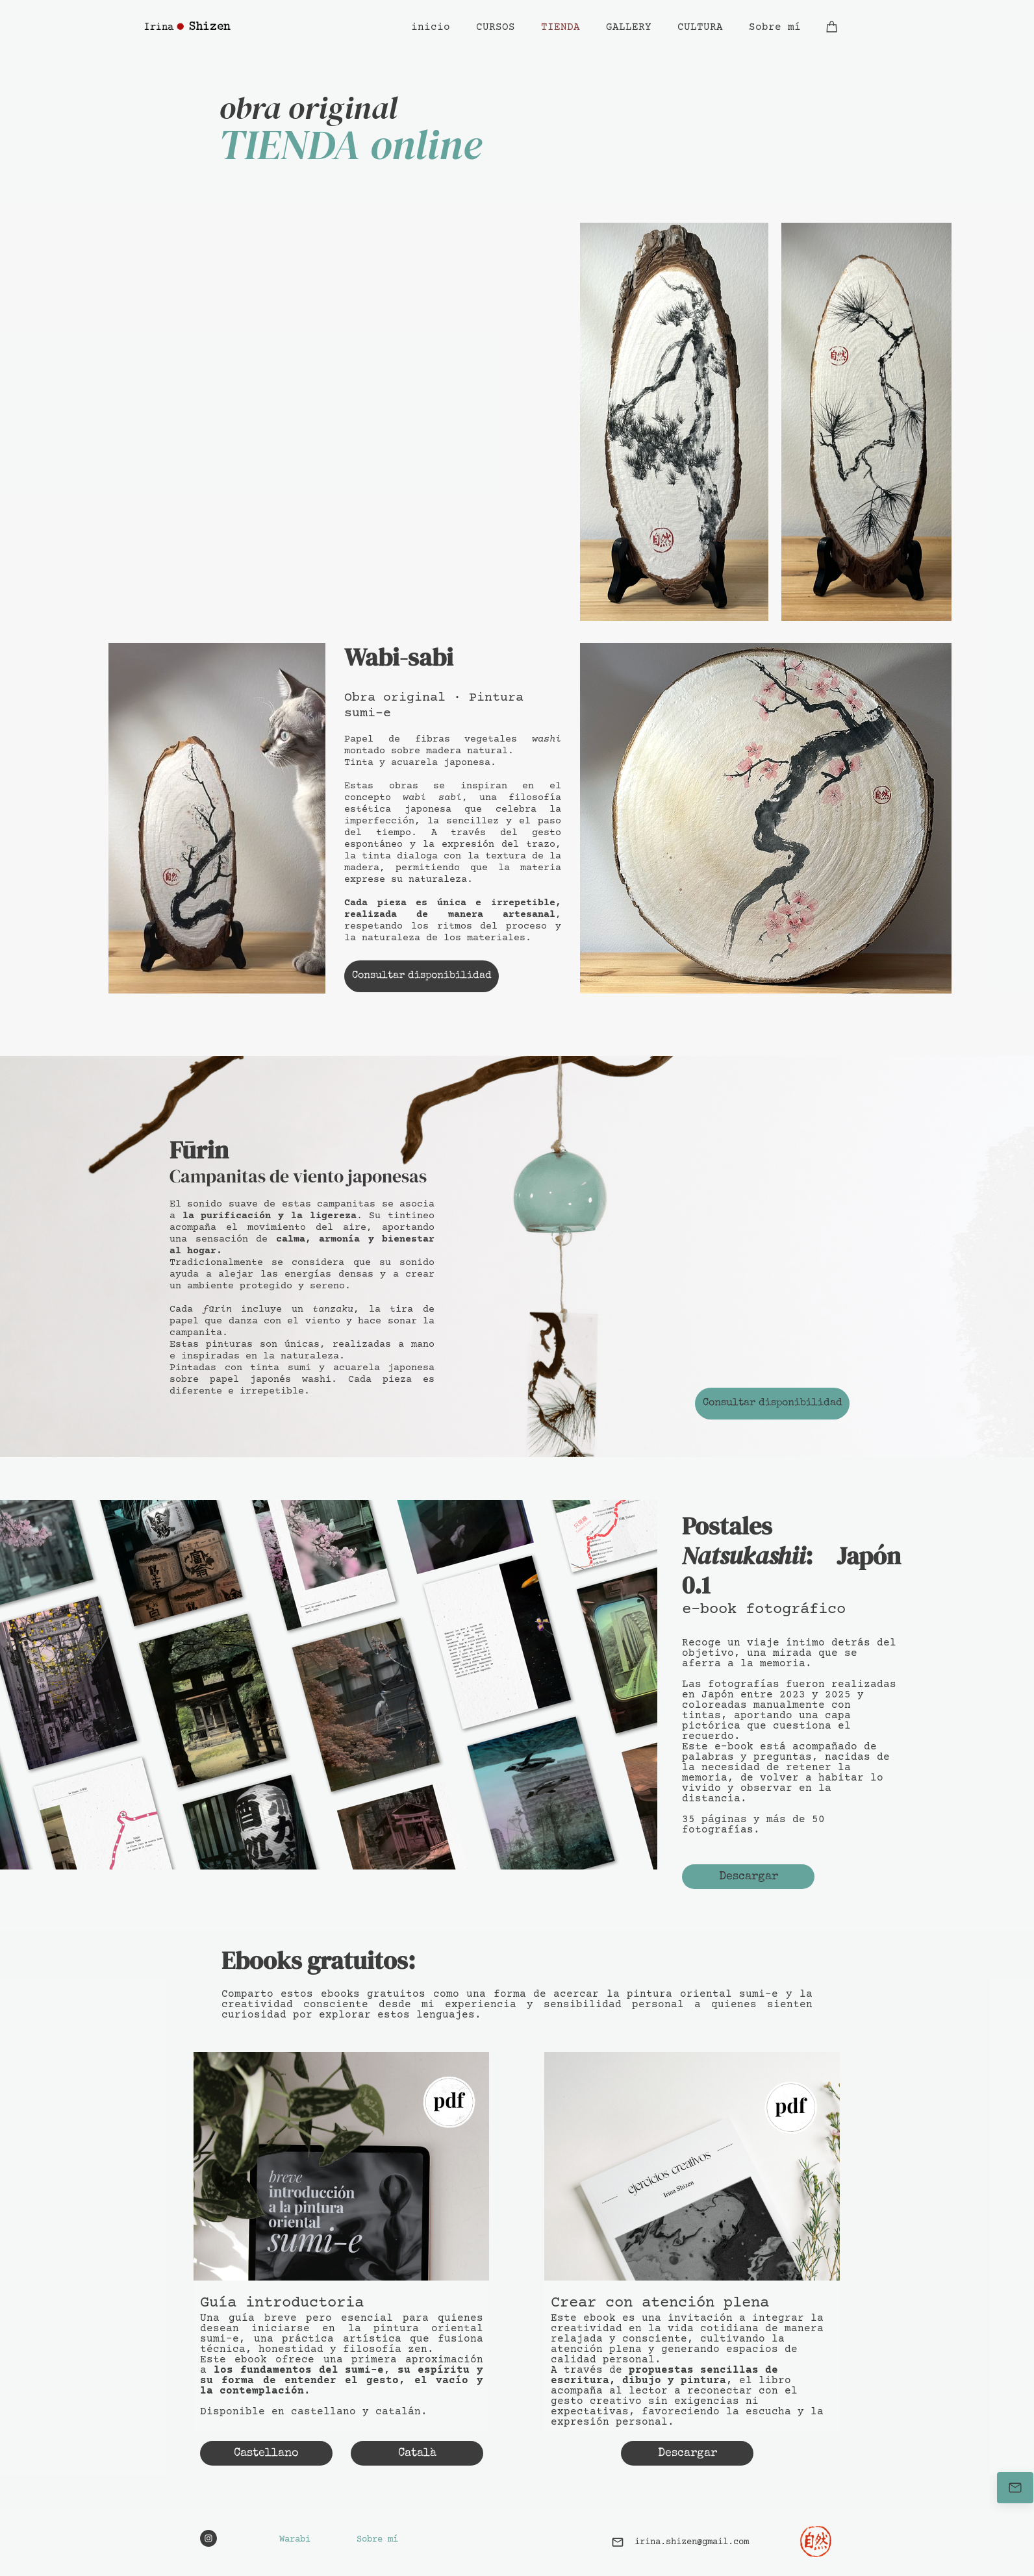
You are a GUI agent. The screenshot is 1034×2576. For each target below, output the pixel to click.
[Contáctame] (1015, 2487)
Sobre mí (377, 2539)
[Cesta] (832, 26)
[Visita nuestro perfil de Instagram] (208, 2538)
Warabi (294, 2539)
